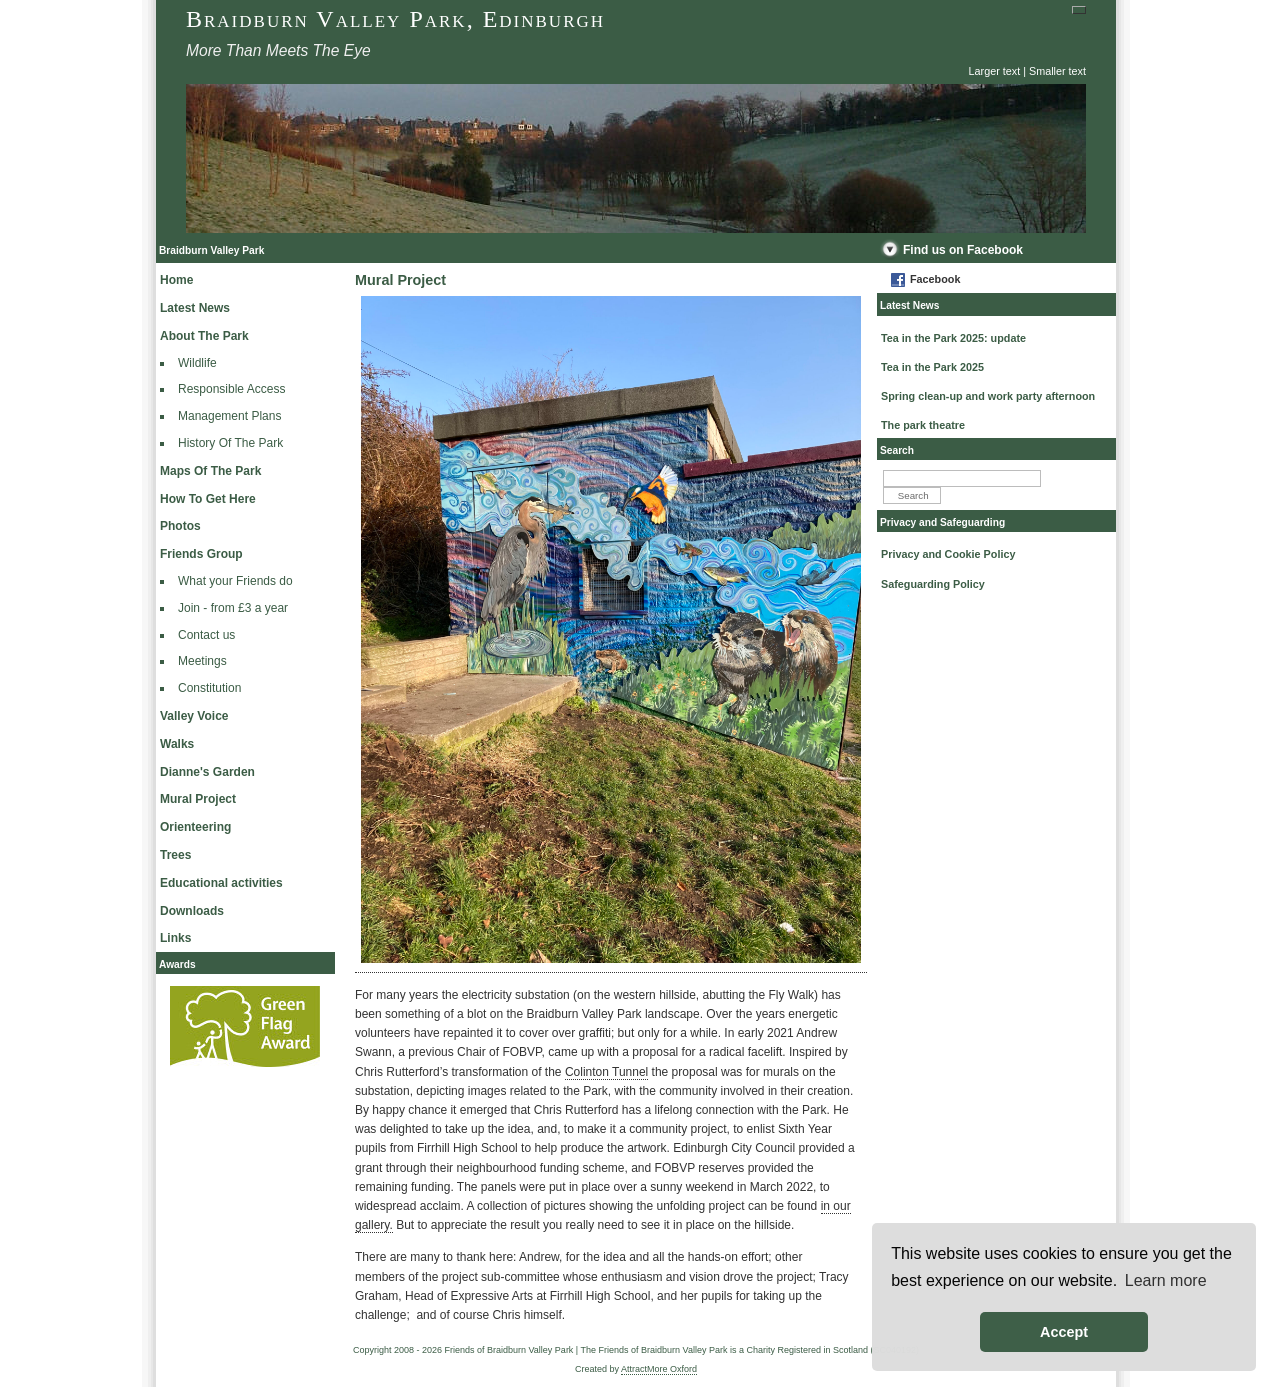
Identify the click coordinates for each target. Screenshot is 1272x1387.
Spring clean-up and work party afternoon (988, 396)
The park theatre (923, 425)
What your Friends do (235, 581)
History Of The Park (230, 443)
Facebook (935, 279)
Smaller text (1057, 71)
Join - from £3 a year (233, 608)
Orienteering (195, 827)
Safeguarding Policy (933, 584)
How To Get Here (208, 499)
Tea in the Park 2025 (932, 367)
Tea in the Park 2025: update (953, 338)
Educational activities (221, 883)
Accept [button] (1064, 1332)
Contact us (206, 635)
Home (176, 280)
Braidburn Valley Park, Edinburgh (395, 19)
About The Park (204, 336)
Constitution (209, 688)
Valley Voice (194, 716)
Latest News (195, 308)
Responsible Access (231, 389)
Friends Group (201, 554)
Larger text (995, 71)
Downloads (192, 911)
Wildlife (197, 363)
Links (175, 938)
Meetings (202, 661)
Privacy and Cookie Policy (948, 554)
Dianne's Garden (207, 772)
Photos (180, 526)
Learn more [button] (1166, 1280)
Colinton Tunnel (606, 1072)
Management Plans (229, 416)
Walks (177, 744)
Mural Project (198, 799)
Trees (175, 855)
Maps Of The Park (210, 471)
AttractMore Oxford (659, 1369)
